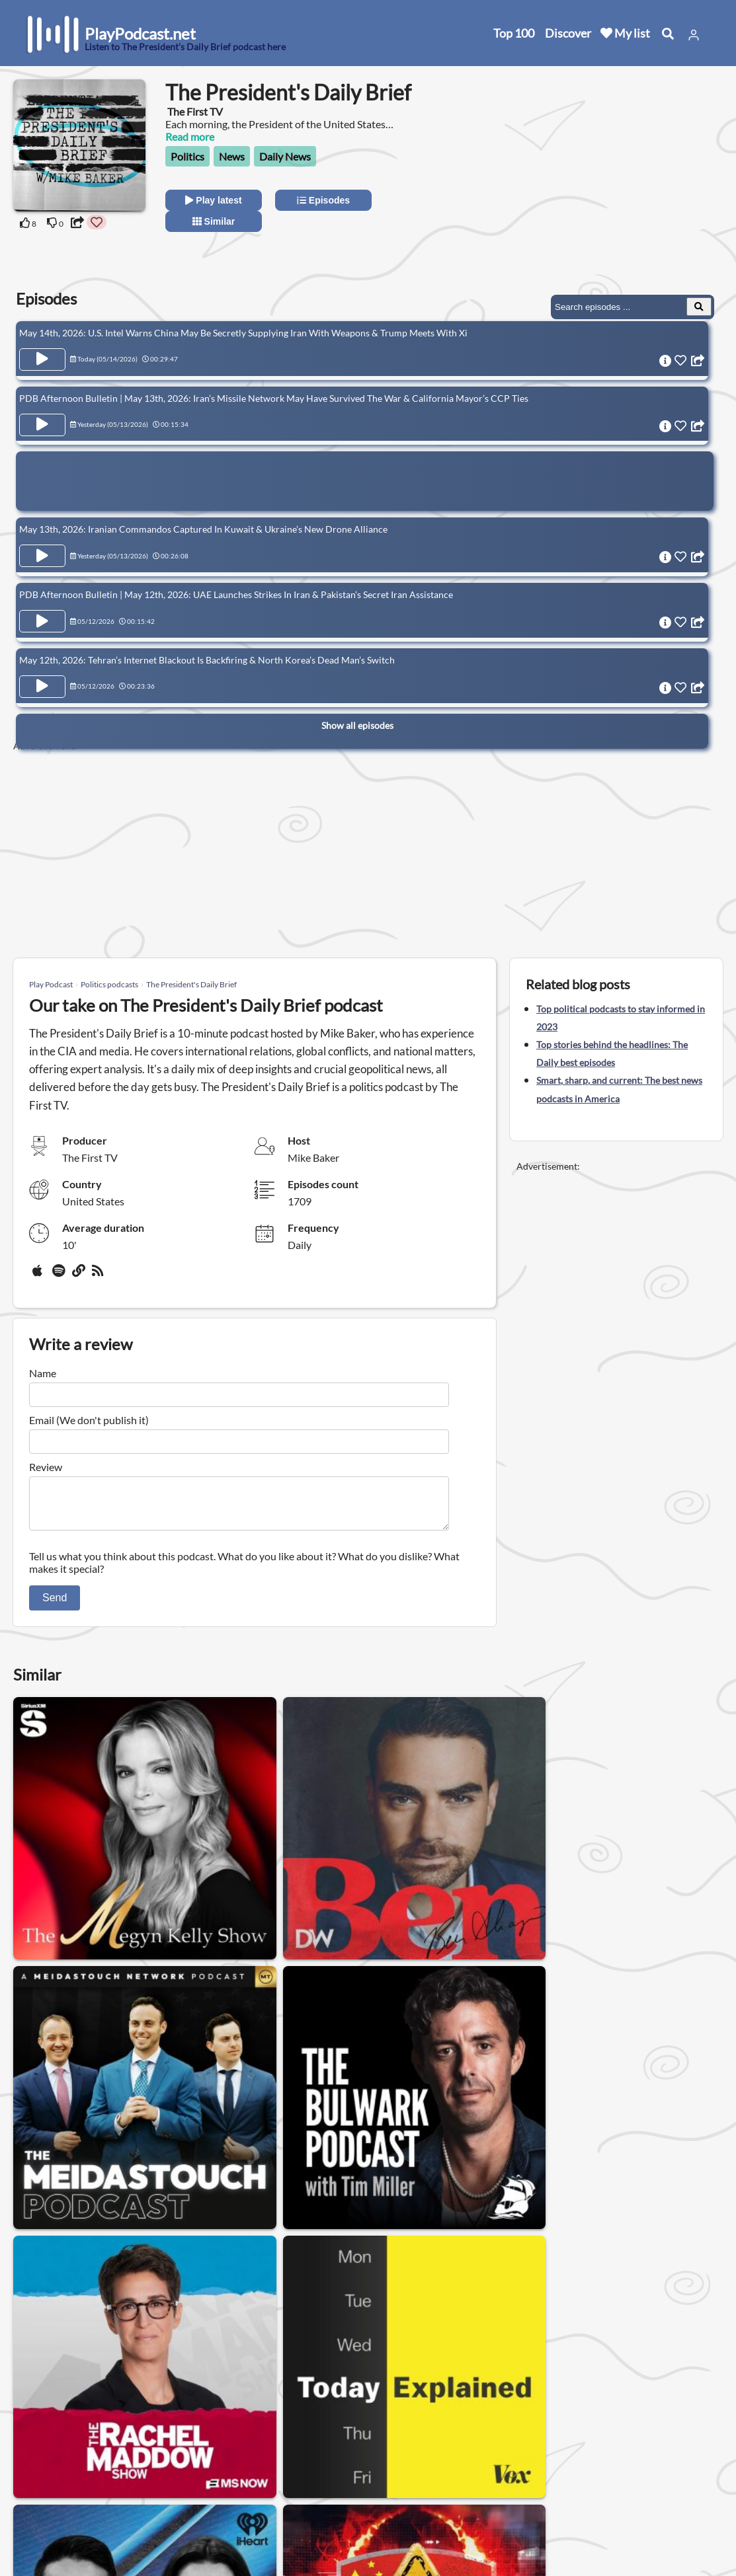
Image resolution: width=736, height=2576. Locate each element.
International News (399, 2352)
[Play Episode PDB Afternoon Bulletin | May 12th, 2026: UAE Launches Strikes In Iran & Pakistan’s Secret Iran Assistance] (42, 610)
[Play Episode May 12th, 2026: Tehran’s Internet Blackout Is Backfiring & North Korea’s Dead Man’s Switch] (42, 671)
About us (169, 2447)
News (232, 156)
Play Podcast (51, 984)
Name (42, 1373)
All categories (60, 2498)
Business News (500, 2352)
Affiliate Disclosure (191, 2498)
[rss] (99, 1275)
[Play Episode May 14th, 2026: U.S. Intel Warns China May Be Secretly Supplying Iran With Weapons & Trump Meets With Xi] (42, 359)
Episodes (323, 200)
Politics (187, 156)
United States (301, 2437)
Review (45, 1466)
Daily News (285, 156)
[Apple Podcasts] (39, 1275)
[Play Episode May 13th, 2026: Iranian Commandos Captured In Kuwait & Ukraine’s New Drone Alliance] (42, 548)
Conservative (160, 2352)
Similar (213, 221)
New (39, 2464)
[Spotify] (59, 1275)
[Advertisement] (605, 183)
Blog (39, 2532)
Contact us (173, 2464)
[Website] (79, 1275)
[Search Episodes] (699, 306)
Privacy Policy (180, 2481)
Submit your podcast (76, 2515)
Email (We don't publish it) (89, 1420)
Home (43, 2447)
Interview (235, 2352)
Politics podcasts (109, 984)
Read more (189, 136)
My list (625, 33)
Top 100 (513, 33)
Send (54, 1605)
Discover (568, 33)
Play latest (213, 200)
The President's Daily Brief (191, 984)
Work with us (178, 2515)
